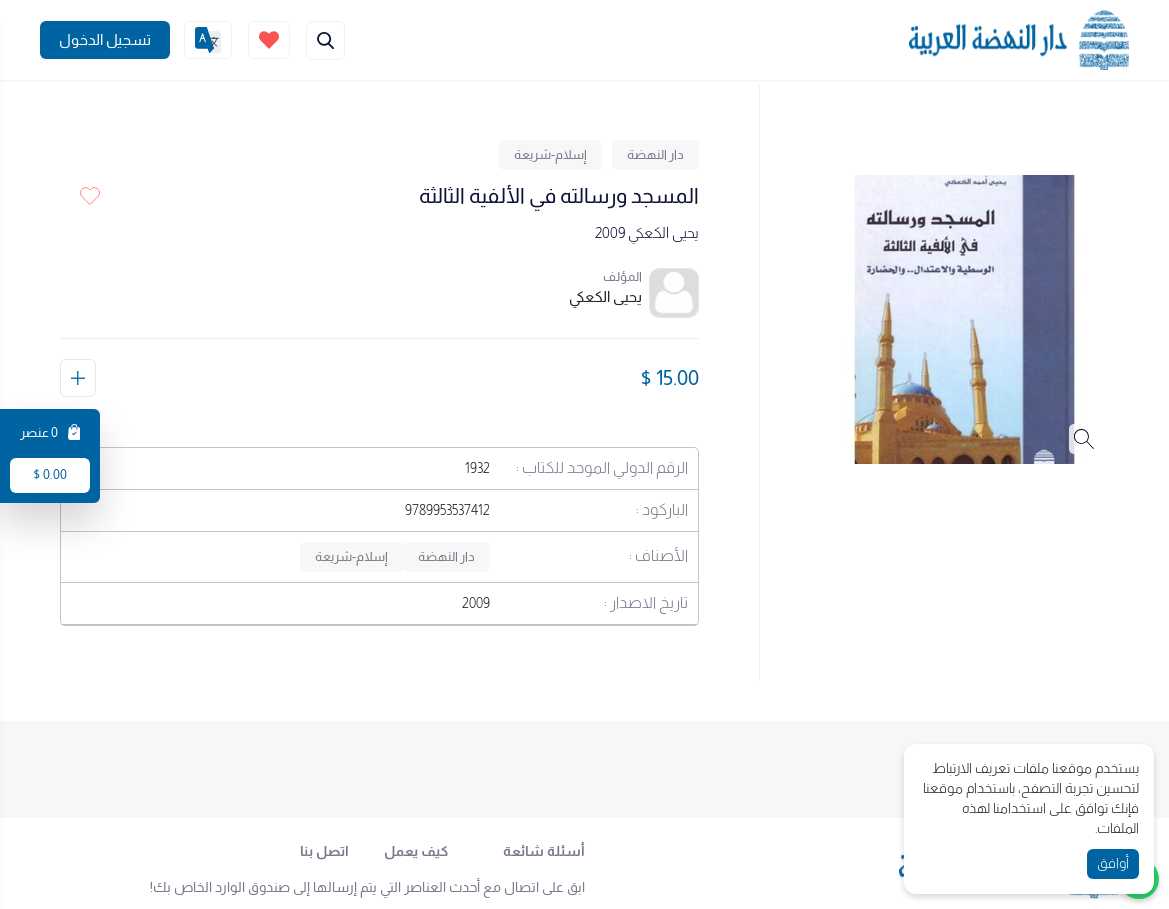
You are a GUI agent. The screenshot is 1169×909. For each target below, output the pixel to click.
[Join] (105, 40)
